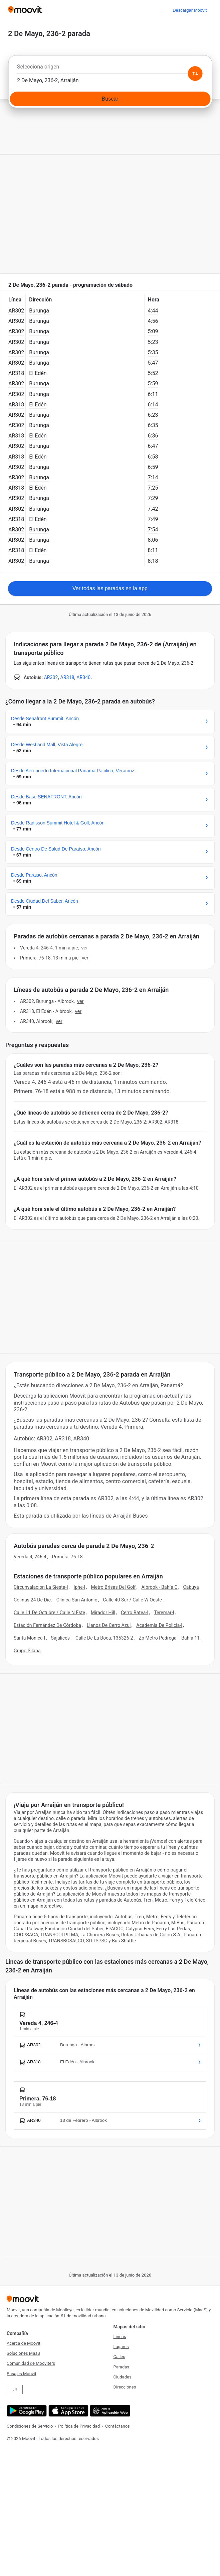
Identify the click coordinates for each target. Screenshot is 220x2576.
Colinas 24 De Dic (32, 1599)
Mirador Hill (103, 1612)
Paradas (122, 2366)
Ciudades (123, 2376)
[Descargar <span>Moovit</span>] (189, 10)
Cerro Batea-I (134, 1612)
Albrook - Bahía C (159, 1587)
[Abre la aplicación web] (109, 2411)
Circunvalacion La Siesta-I (41, 1587)
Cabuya (191, 1587)
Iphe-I (79, 1587)
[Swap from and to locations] (195, 73)
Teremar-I (164, 1612)
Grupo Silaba (27, 1650)
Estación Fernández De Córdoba (47, 1625)
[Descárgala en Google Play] (26, 2411)
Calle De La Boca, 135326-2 (104, 1638)
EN (15, 2389)
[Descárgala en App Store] (67, 2411)
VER (84, 947)
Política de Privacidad (79, 2426)
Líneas (120, 2336)
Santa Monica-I (29, 1638)
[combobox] (110, 68)
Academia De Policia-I (159, 1625)
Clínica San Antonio (76, 1599)
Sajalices (60, 1638)
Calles (119, 2356)
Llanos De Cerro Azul (109, 1625)
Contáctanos (117, 2426)
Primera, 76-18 (67, 1556)
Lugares (121, 2346)
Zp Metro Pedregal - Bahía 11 (169, 1638)
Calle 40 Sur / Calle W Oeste (132, 1599)
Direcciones (125, 2387)
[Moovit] (25, 10)
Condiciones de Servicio (30, 2426)
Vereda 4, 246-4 (30, 1556)
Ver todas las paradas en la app (110, 588)
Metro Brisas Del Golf (113, 1587)
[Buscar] (110, 99)
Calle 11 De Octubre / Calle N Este (49, 1612)
